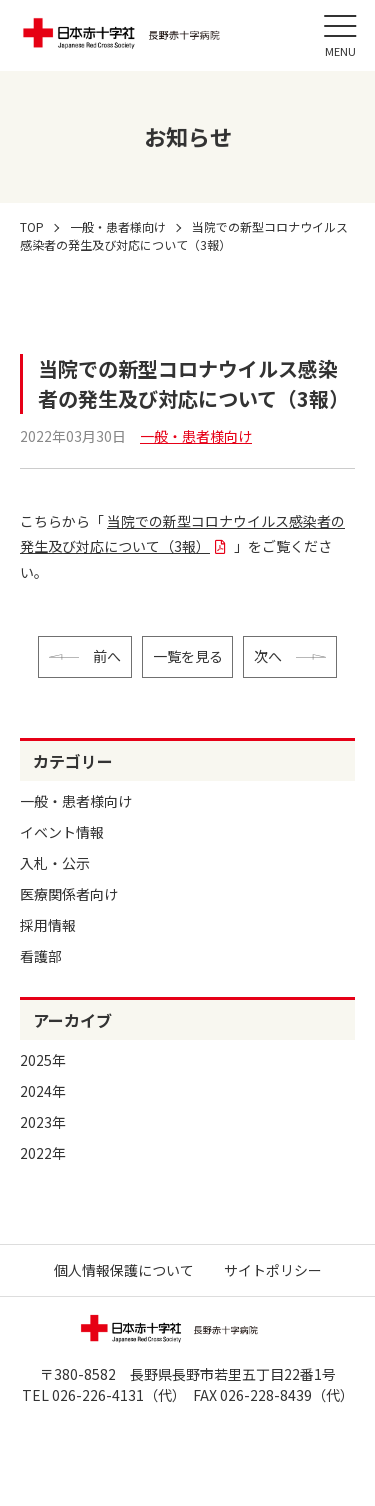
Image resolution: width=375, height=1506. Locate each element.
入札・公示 (55, 863)
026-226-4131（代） (115, 1395)
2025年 (43, 1060)
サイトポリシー (273, 1270)
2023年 (43, 1122)
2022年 (43, 1153)
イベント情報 (62, 832)
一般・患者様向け (76, 801)
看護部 (41, 956)
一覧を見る (188, 656)
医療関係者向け (69, 894)
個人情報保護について (124, 1270)
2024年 (43, 1091)
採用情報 (48, 925)
